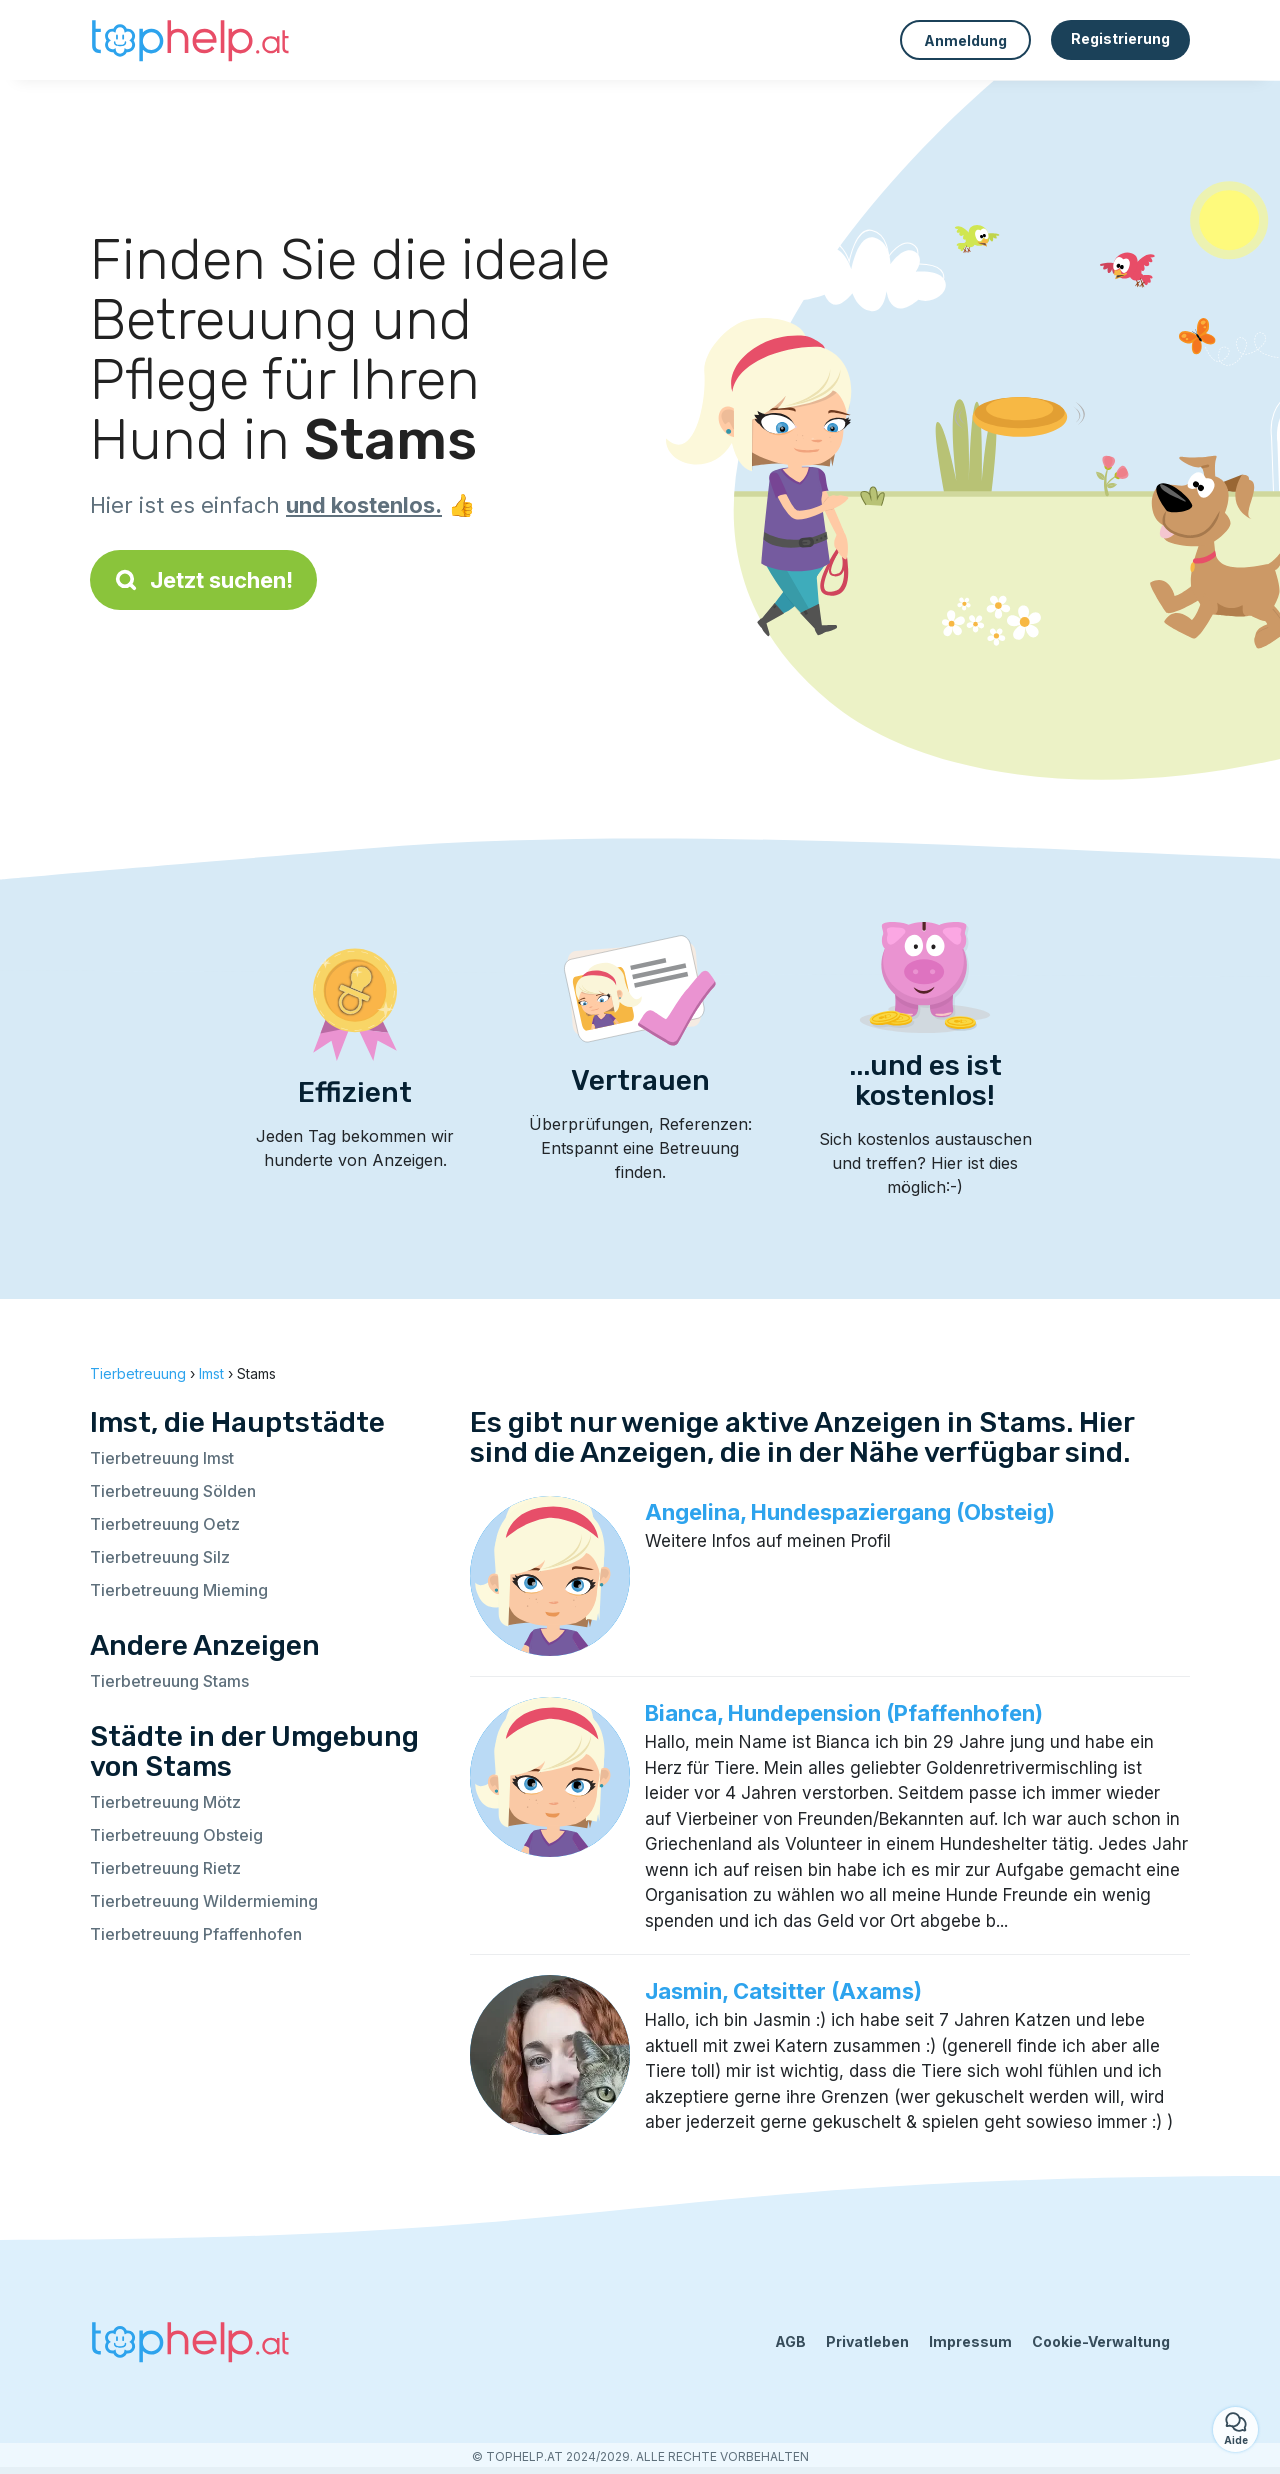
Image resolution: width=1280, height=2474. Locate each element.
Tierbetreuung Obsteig (176, 1835)
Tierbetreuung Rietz (165, 1868)
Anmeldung (965, 40)
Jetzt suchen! (203, 580)
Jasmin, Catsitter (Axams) (783, 1991)
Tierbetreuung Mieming (179, 1590)
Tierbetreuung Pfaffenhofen (196, 1934)
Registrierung (1120, 38)
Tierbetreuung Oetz (165, 1524)
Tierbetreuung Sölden (173, 1491)
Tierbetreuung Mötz (165, 1802)
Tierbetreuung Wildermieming (204, 1901)
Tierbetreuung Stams (169, 1681)
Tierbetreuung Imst (162, 1458)
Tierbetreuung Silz (160, 1557)
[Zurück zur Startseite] (190, 40)
